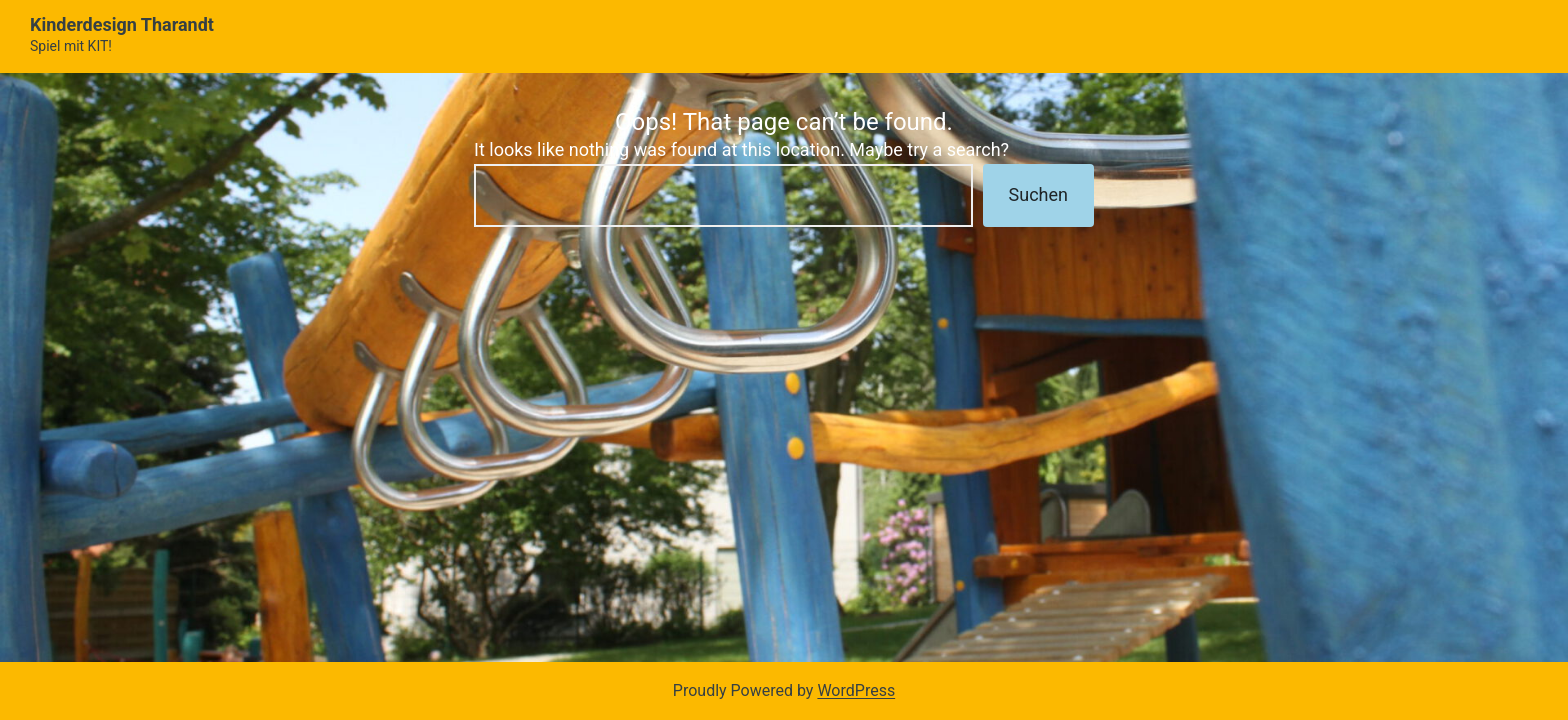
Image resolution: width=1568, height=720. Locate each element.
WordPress (856, 690)
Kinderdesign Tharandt (122, 24)
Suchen (1038, 194)
